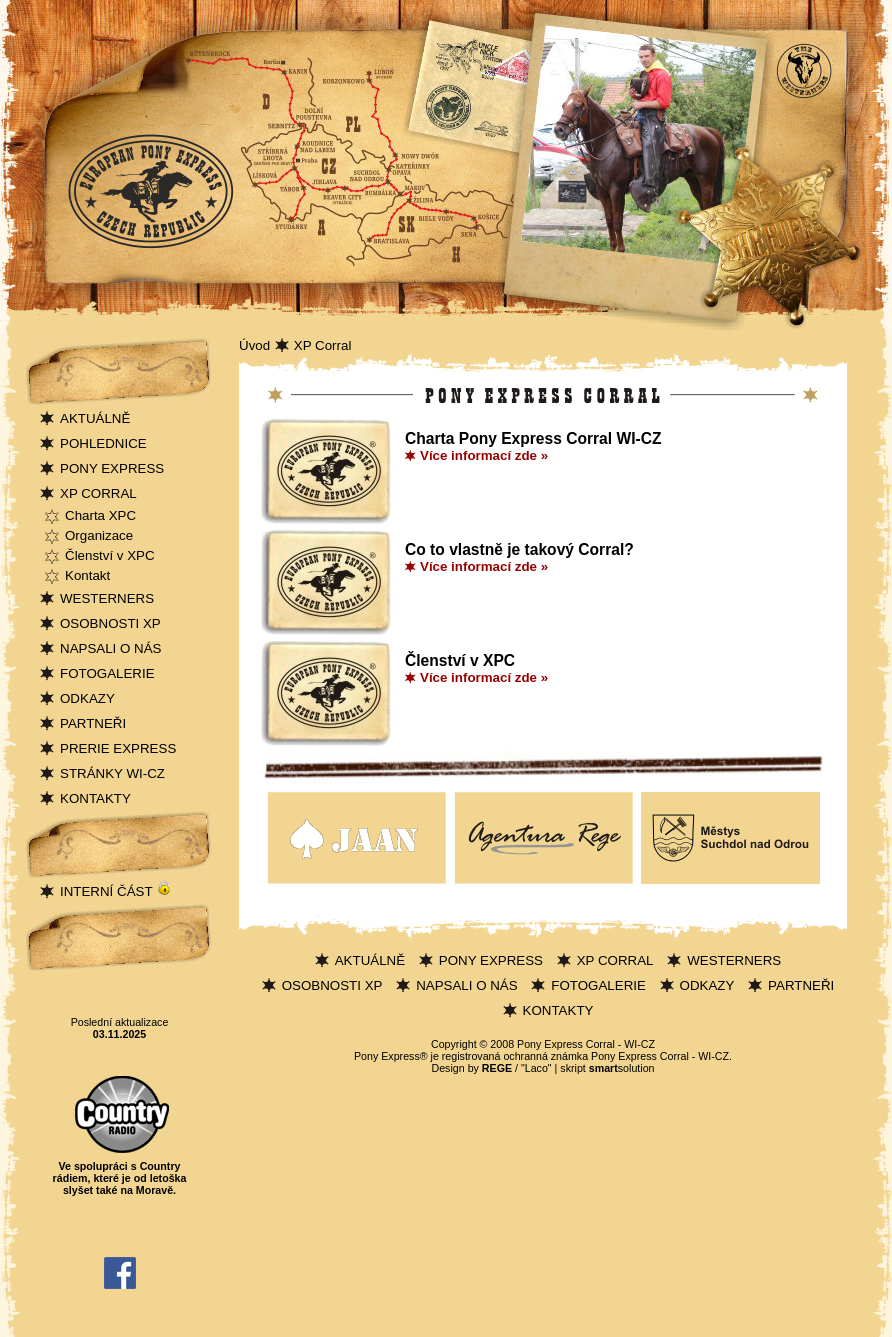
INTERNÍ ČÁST (116, 891)
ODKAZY (87, 698)
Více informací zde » (484, 455)
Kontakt (87, 575)
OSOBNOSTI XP (110, 623)
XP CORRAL (98, 493)
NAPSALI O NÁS (110, 648)
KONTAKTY (95, 798)
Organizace (99, 535)
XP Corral (323, 345)
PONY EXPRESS (112, 468)
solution (622, 1068)
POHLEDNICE (103, 443)
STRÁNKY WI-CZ (112, 773)
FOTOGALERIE (107, 673)
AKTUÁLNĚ (95, 418)
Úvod (254, 345)
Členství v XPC (110, 555)
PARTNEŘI (93, 723)
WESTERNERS (107, 598)
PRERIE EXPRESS (118, 748)
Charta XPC (100, 515)
